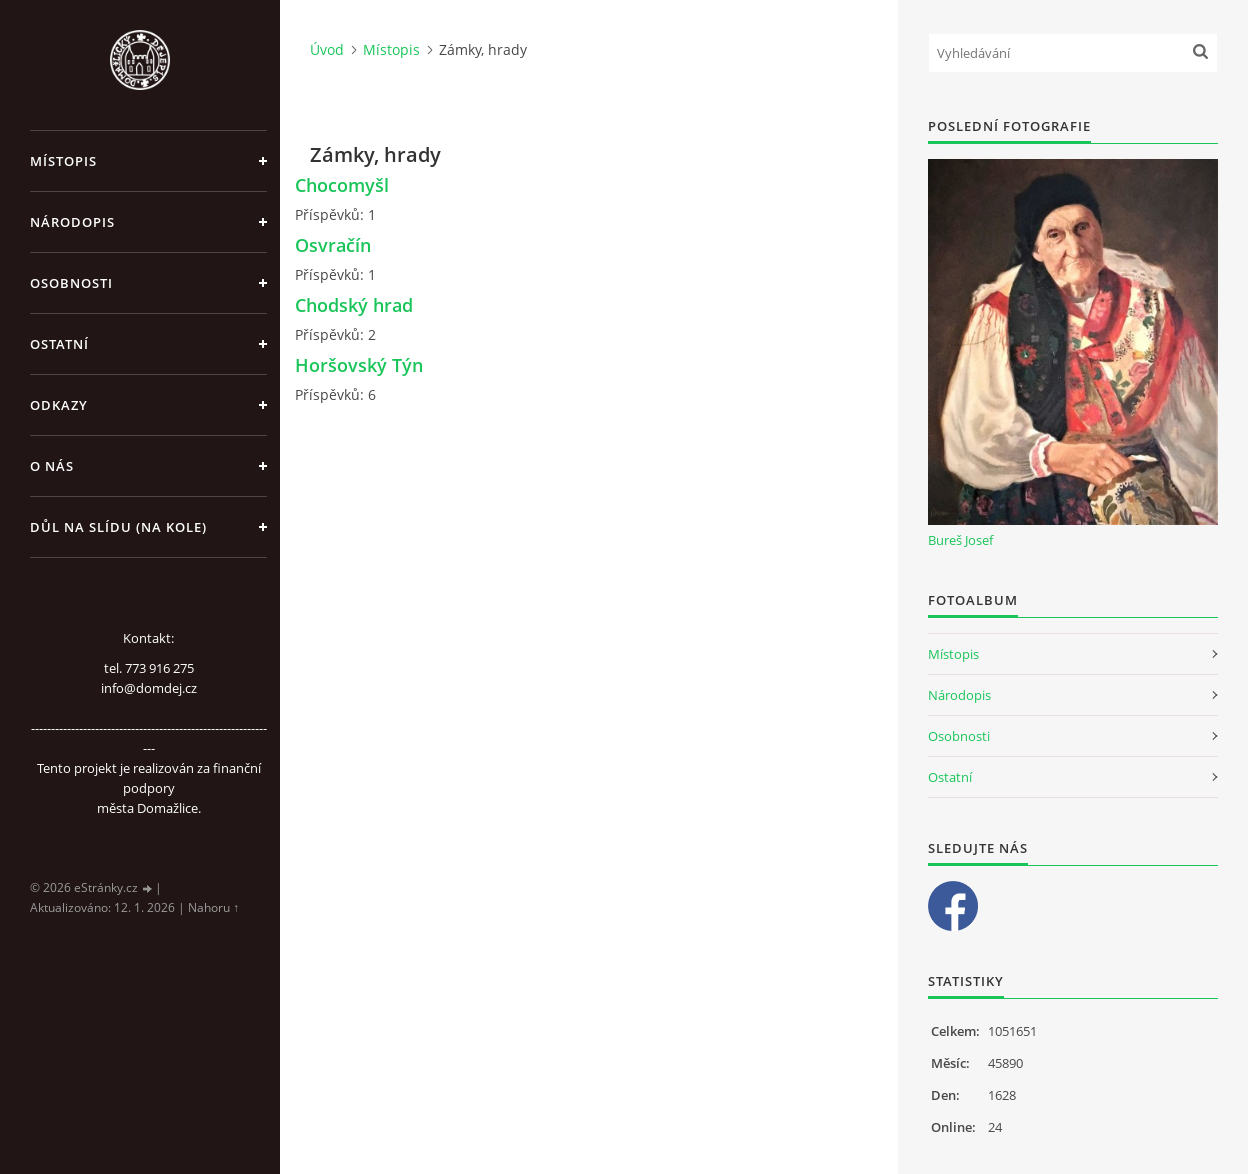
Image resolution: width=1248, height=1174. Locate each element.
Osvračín (333, 245)
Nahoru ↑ (213, 907)
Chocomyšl (342, 185)
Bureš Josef (960, 540)
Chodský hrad (354, 305)
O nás (52, 466)
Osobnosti (71, 283)
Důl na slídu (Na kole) (118, 527)
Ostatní (59, 344)
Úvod (327, 49)
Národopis (72, 222)
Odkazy (59, 405)
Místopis (63, 161)
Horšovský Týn (359, 365)
